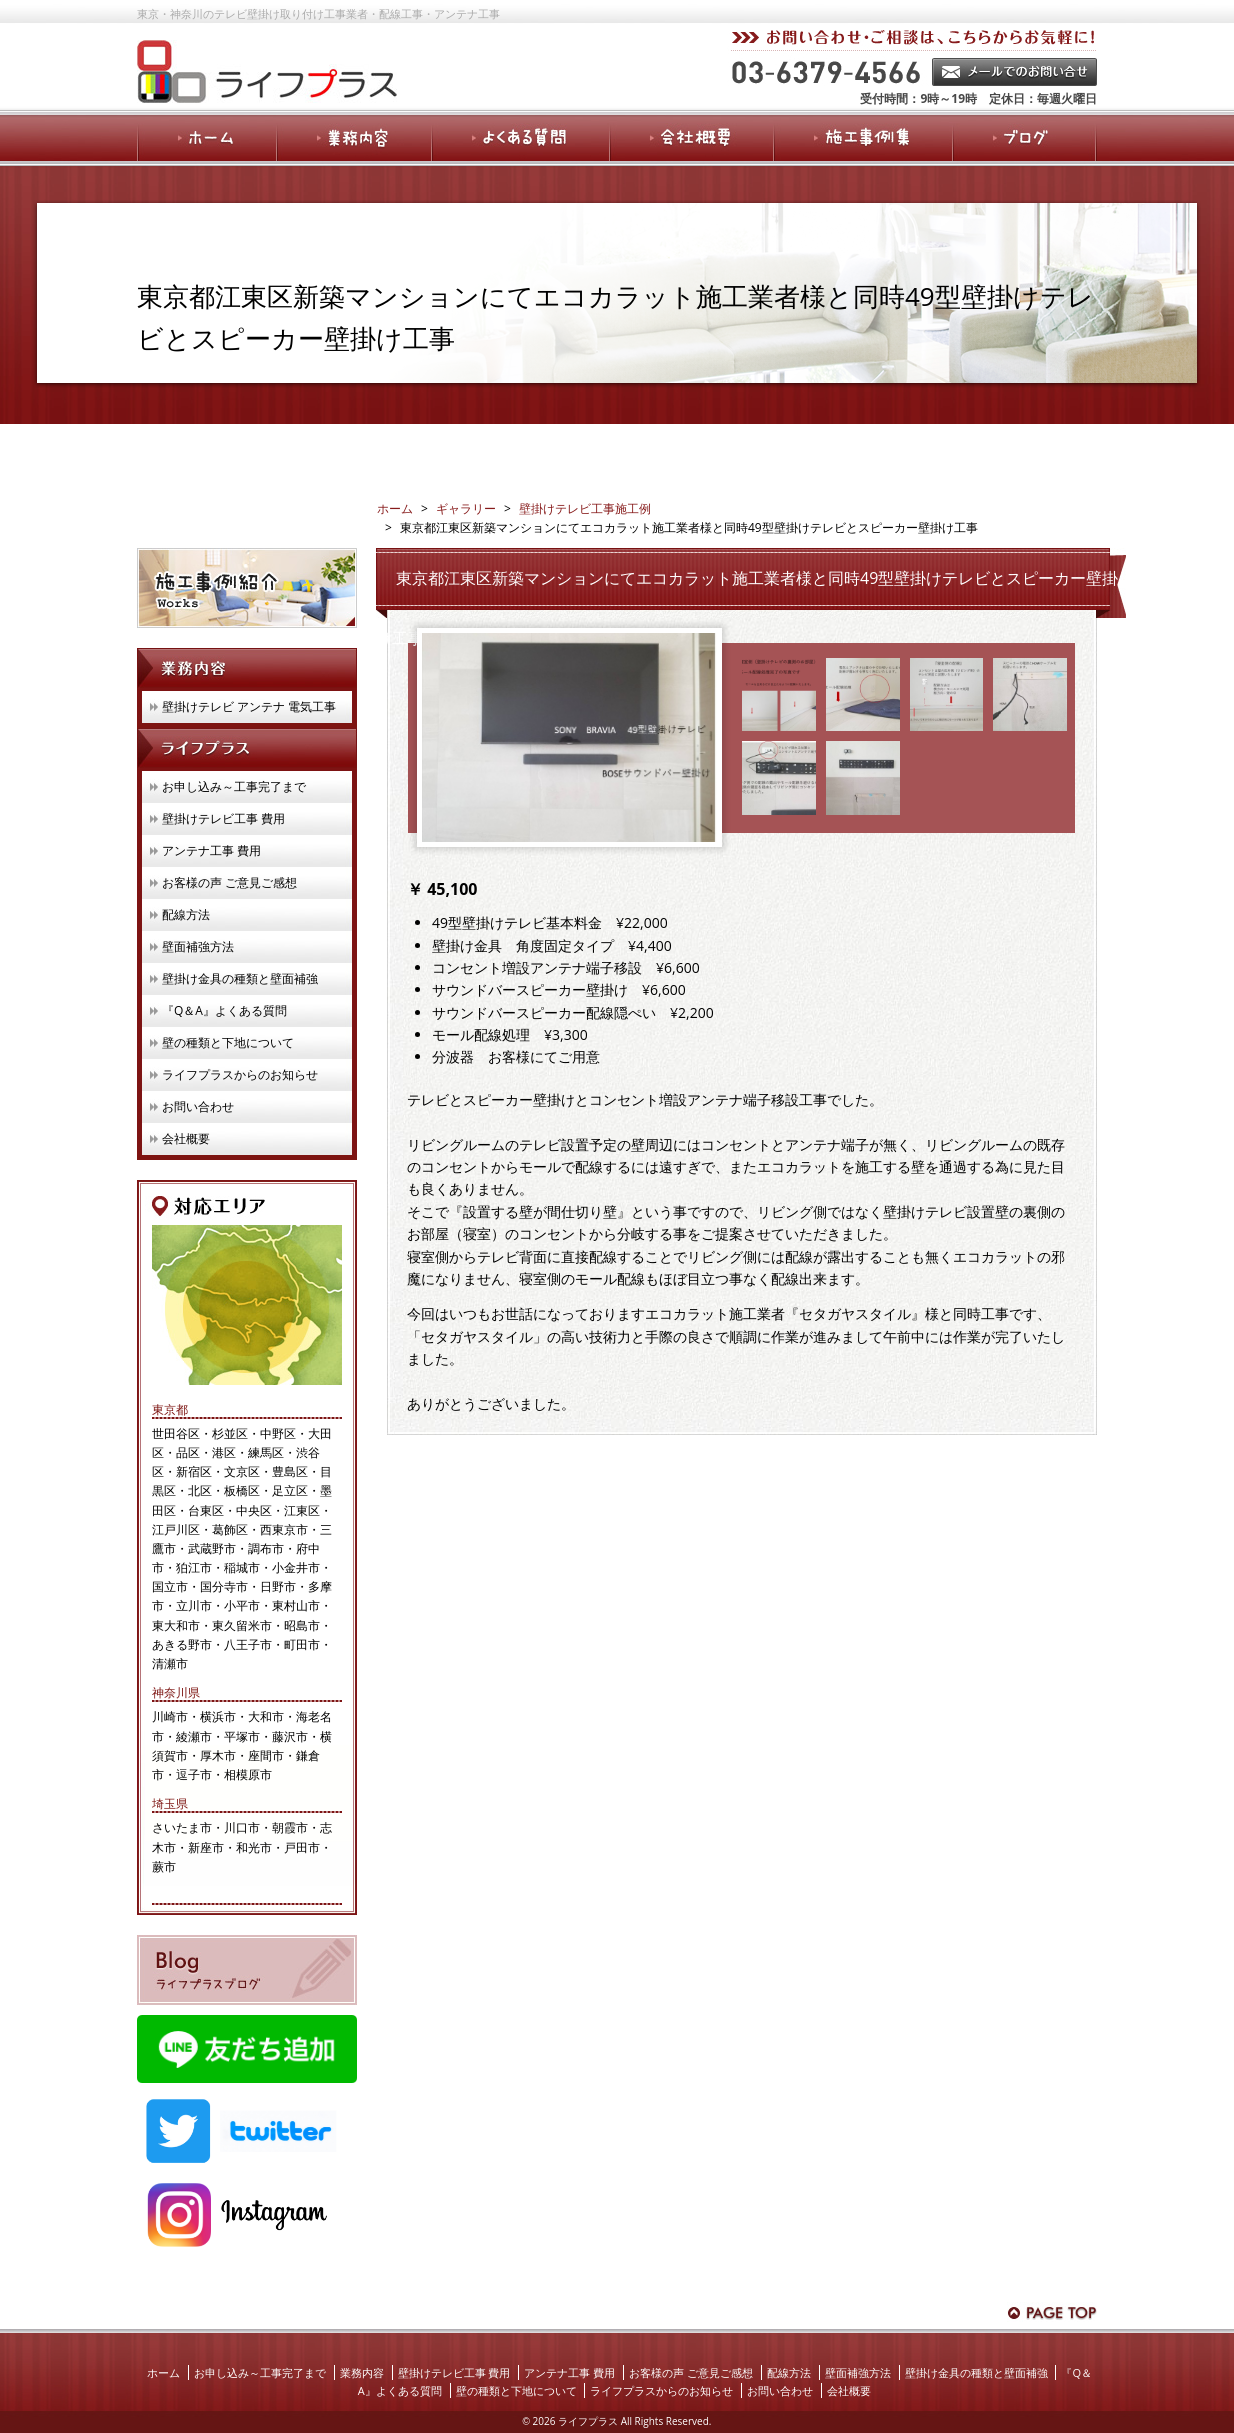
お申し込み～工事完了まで (234, 786)
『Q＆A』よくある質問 (224, 1010)
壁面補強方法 (198, 946)
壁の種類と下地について (228, 1042)
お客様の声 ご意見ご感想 (229, 882)
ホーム (163, 2372)
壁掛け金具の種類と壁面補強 (240, 978)
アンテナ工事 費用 (211, 850)
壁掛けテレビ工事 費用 (223, 818)
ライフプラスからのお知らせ (240, 1074)
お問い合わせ (198, 1106)
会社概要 (186, 1138)
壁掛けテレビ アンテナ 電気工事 (249, 706)
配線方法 (186, 914)
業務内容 (362, 2372)
